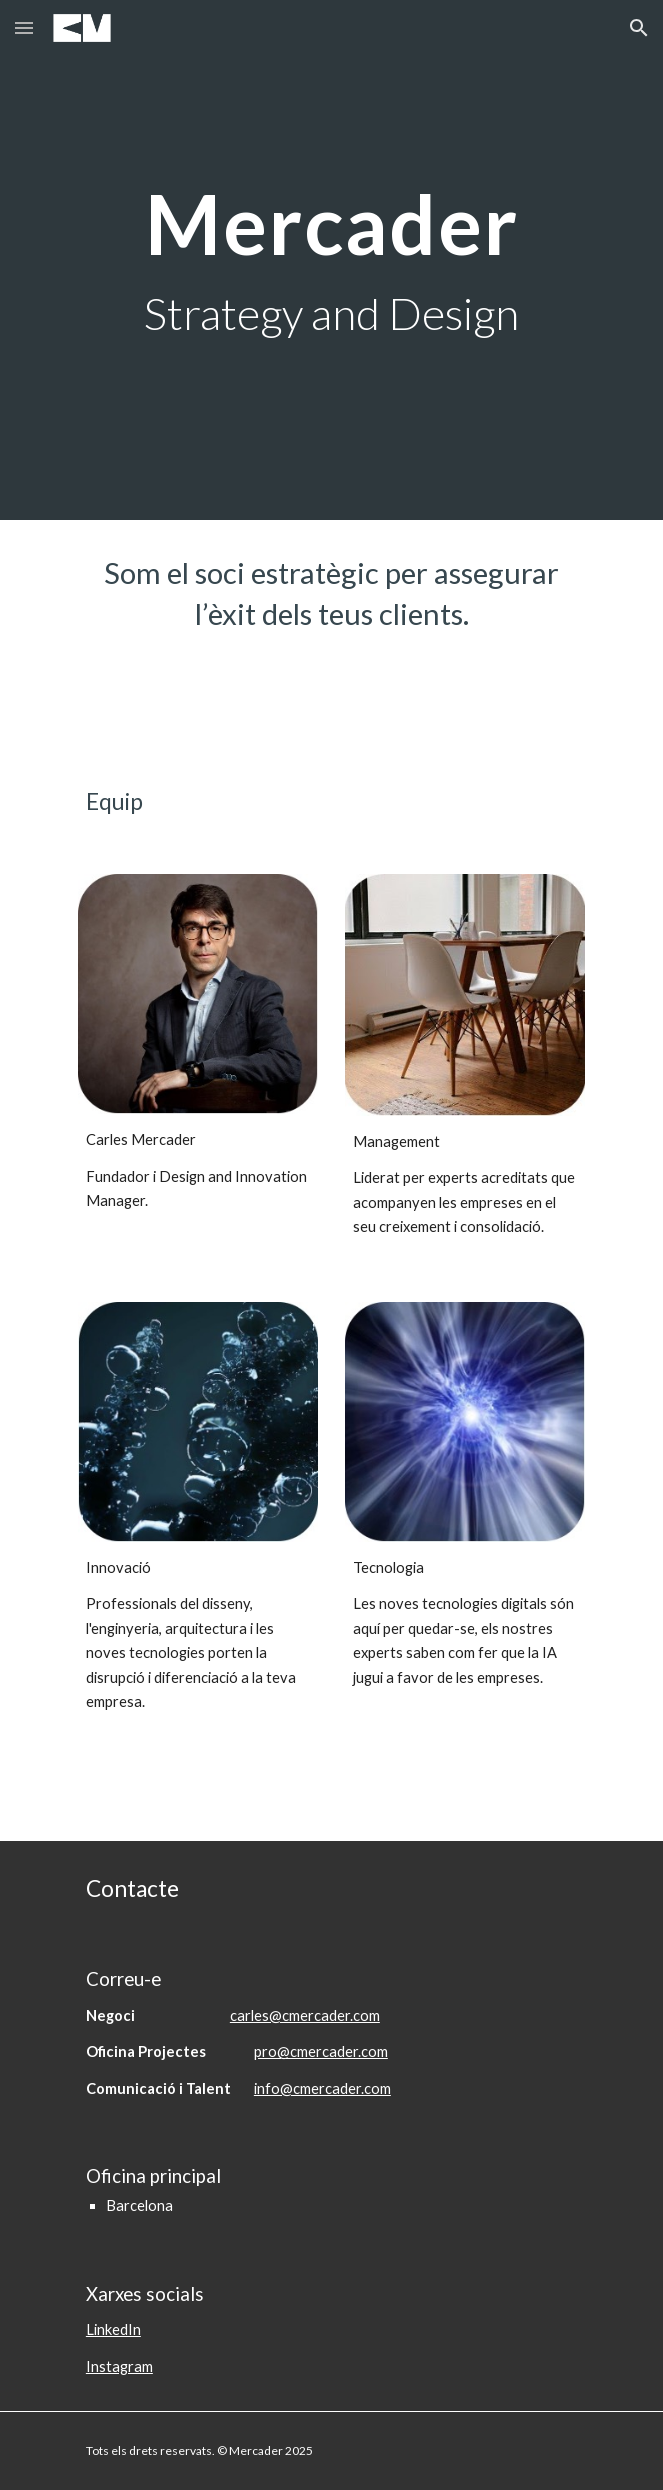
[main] (331, 260)
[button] (24, 27)
